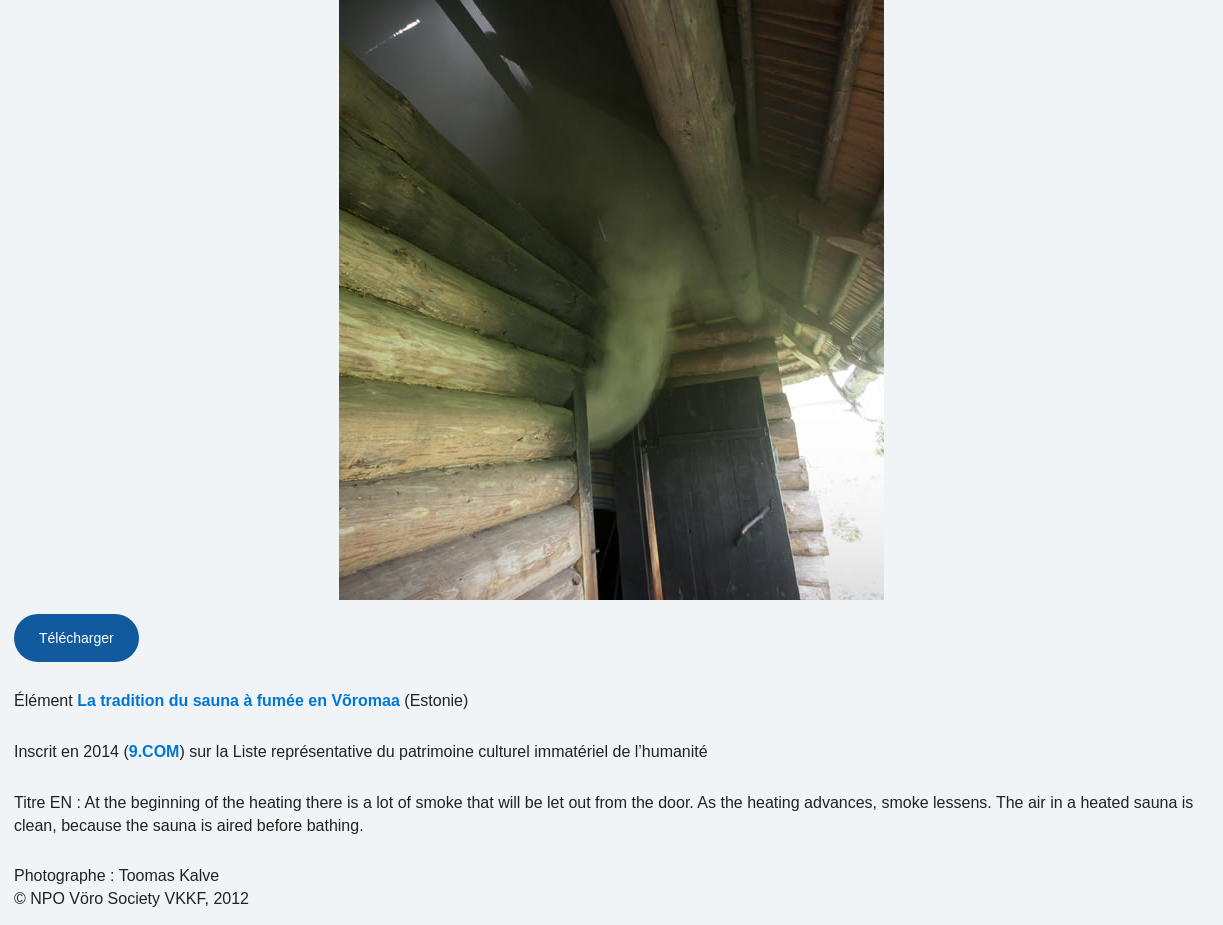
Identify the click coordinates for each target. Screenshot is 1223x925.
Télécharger (76, 638)
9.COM (154, 751)
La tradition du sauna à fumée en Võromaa (238, 700)
